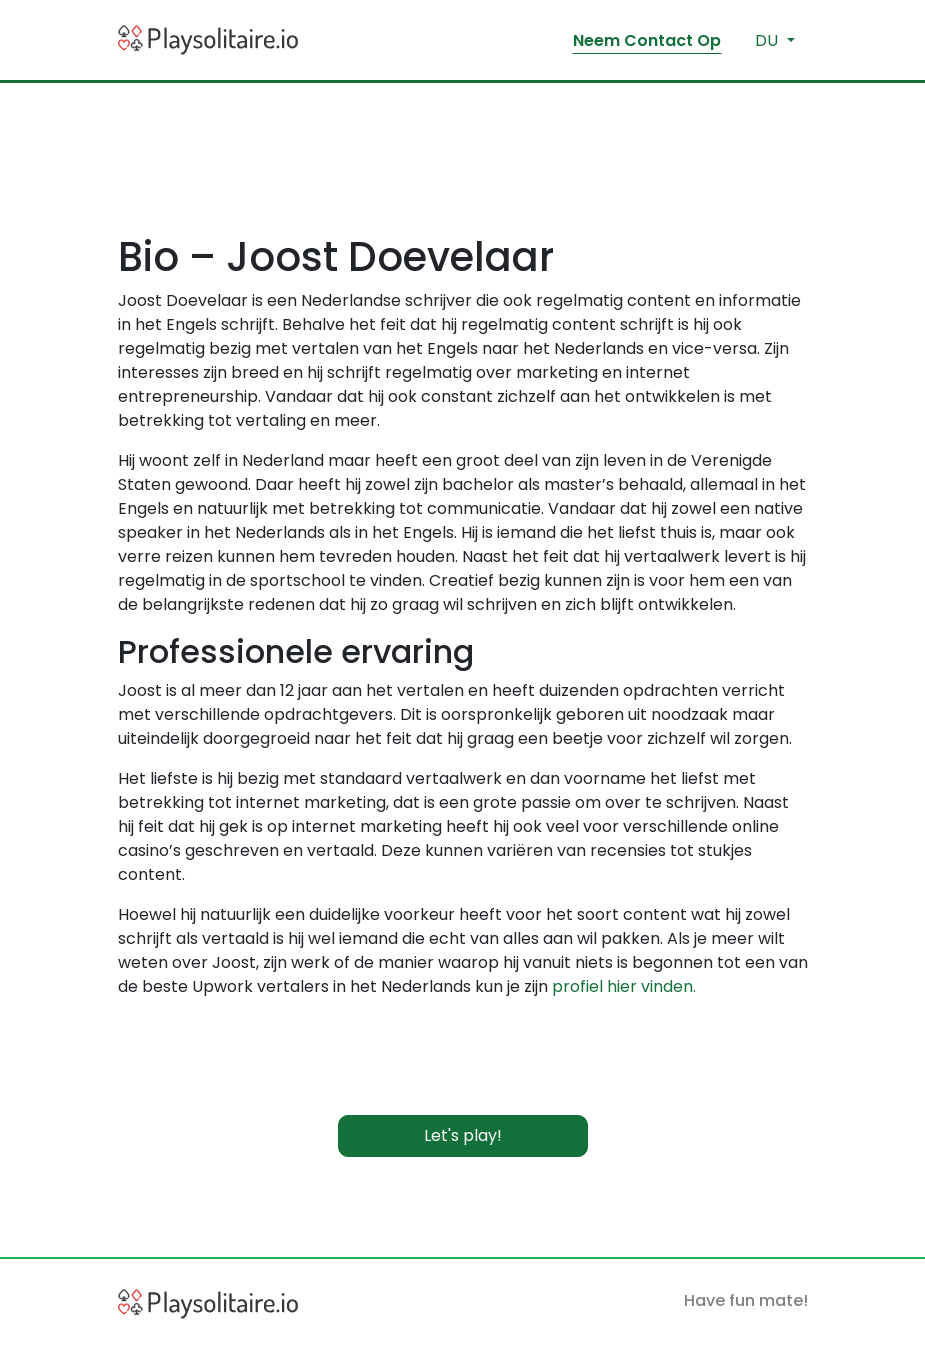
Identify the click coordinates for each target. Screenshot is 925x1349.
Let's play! (463, 1135)
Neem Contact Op (647, 40)
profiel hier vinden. (624, 986)
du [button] (768, 40)
